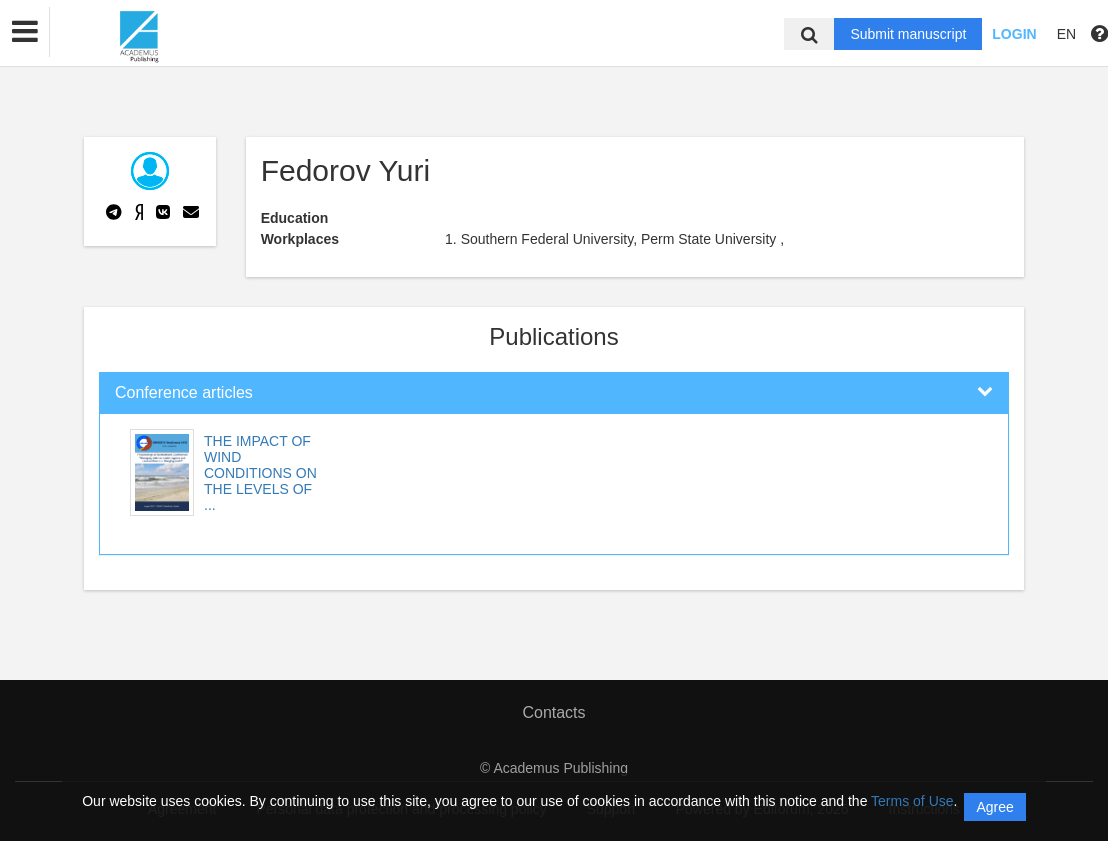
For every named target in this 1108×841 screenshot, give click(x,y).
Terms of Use (912, 801)
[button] (25, 32)
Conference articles (184, 392)
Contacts (553, 712)
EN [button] (1066, 34)
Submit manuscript (908, 34)
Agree (994, 807)
